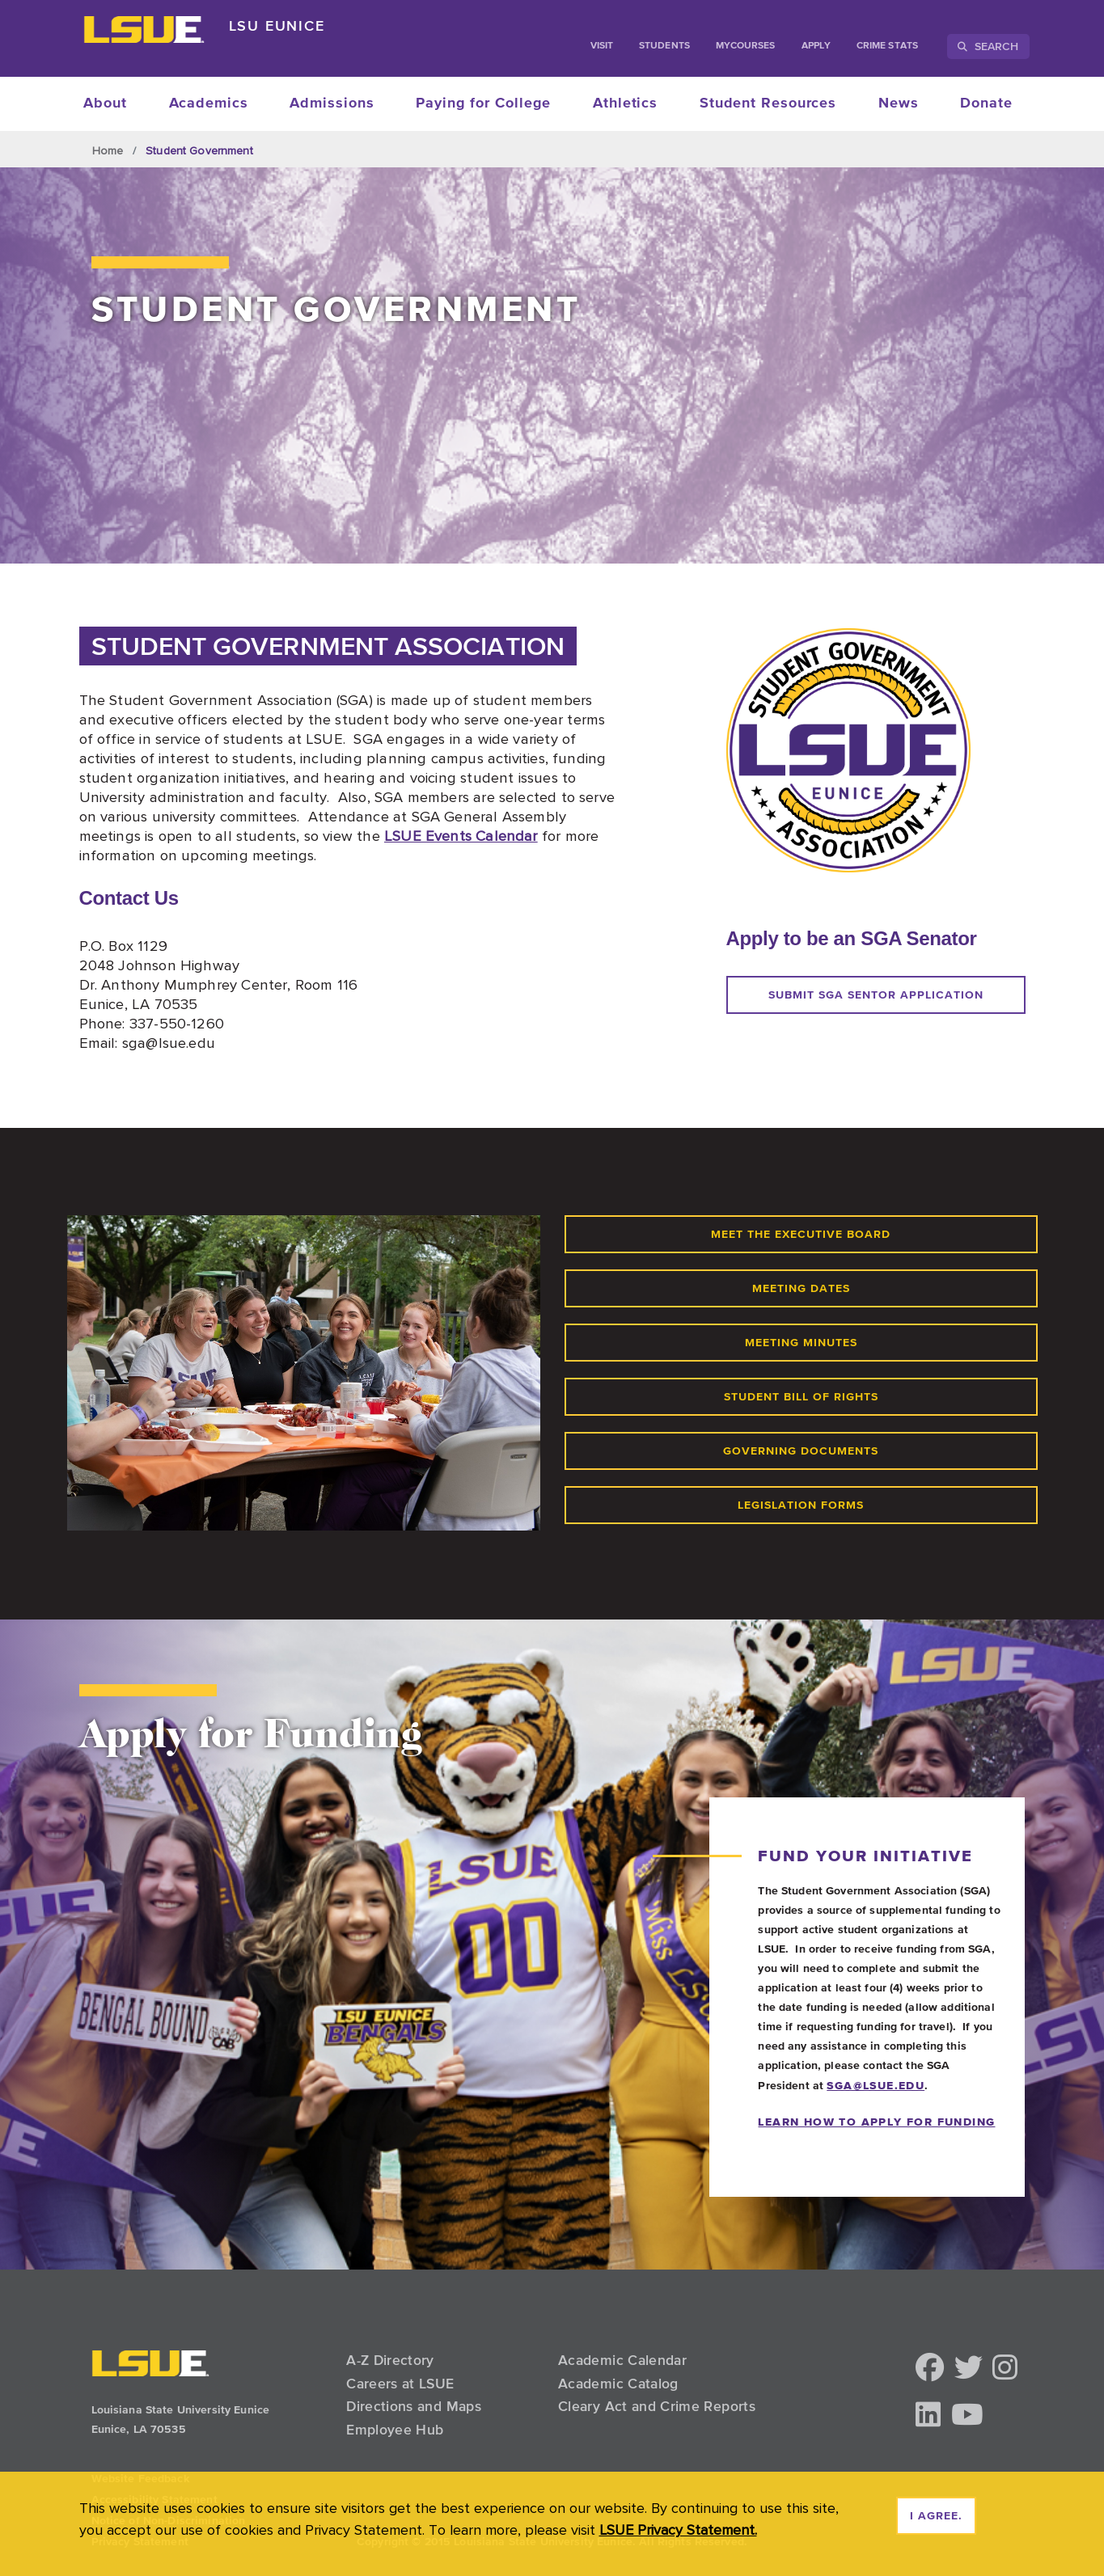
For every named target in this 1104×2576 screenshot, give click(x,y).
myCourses (746, 46)
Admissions (332, 103)
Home (108, 150)
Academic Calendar (622, 2360)
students (664, 46)
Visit (601, 46)
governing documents (800, 1451)
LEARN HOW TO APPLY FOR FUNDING (876, 2121)
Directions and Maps (413, 2406)
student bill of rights (801, 1397)
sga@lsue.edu (875, 2085)
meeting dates (801, 1288)
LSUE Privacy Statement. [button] (678, 2529)
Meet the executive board (800, 1234)
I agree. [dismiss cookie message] (936, 2516)
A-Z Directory (390, 2360)
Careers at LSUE (400, 2383)
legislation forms (801, 1505)
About (105, 103)
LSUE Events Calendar (461, 835)
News (898, 103)
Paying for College (483, 103)
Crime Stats (887, 46)
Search (988, 46)
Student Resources (768, 103)
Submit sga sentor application (875, 995)
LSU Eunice (277, 25)
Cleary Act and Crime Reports (656, 2406)
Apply (816, 46)
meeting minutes (801, 1343)
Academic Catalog (618, 2383)
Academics (208, 103)
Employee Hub (394, 2430)
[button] (930, 2368)
